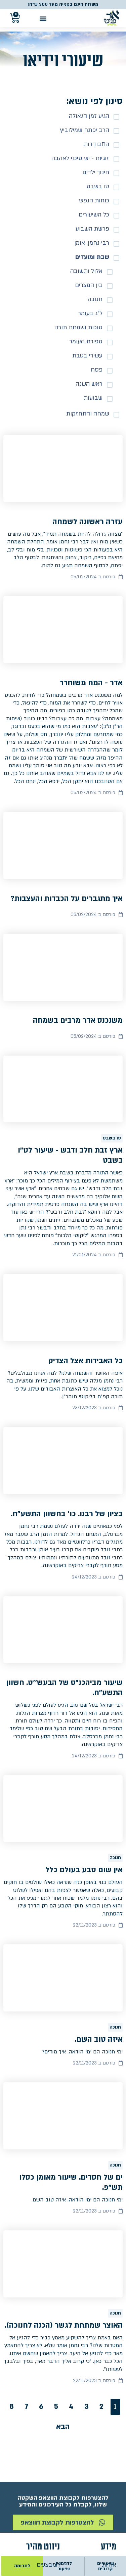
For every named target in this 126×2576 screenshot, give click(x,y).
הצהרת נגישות (98, 2475)
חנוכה (115, 1752)
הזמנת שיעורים (41, 2449)
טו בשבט (112, 1079)
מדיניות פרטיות (97, 2462)
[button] (42, 18)
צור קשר (105, 2436)
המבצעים (48, 2424)
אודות (109, 2424)
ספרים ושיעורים (40, 2436)
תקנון (109, 2449)
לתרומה (22, 2566)
